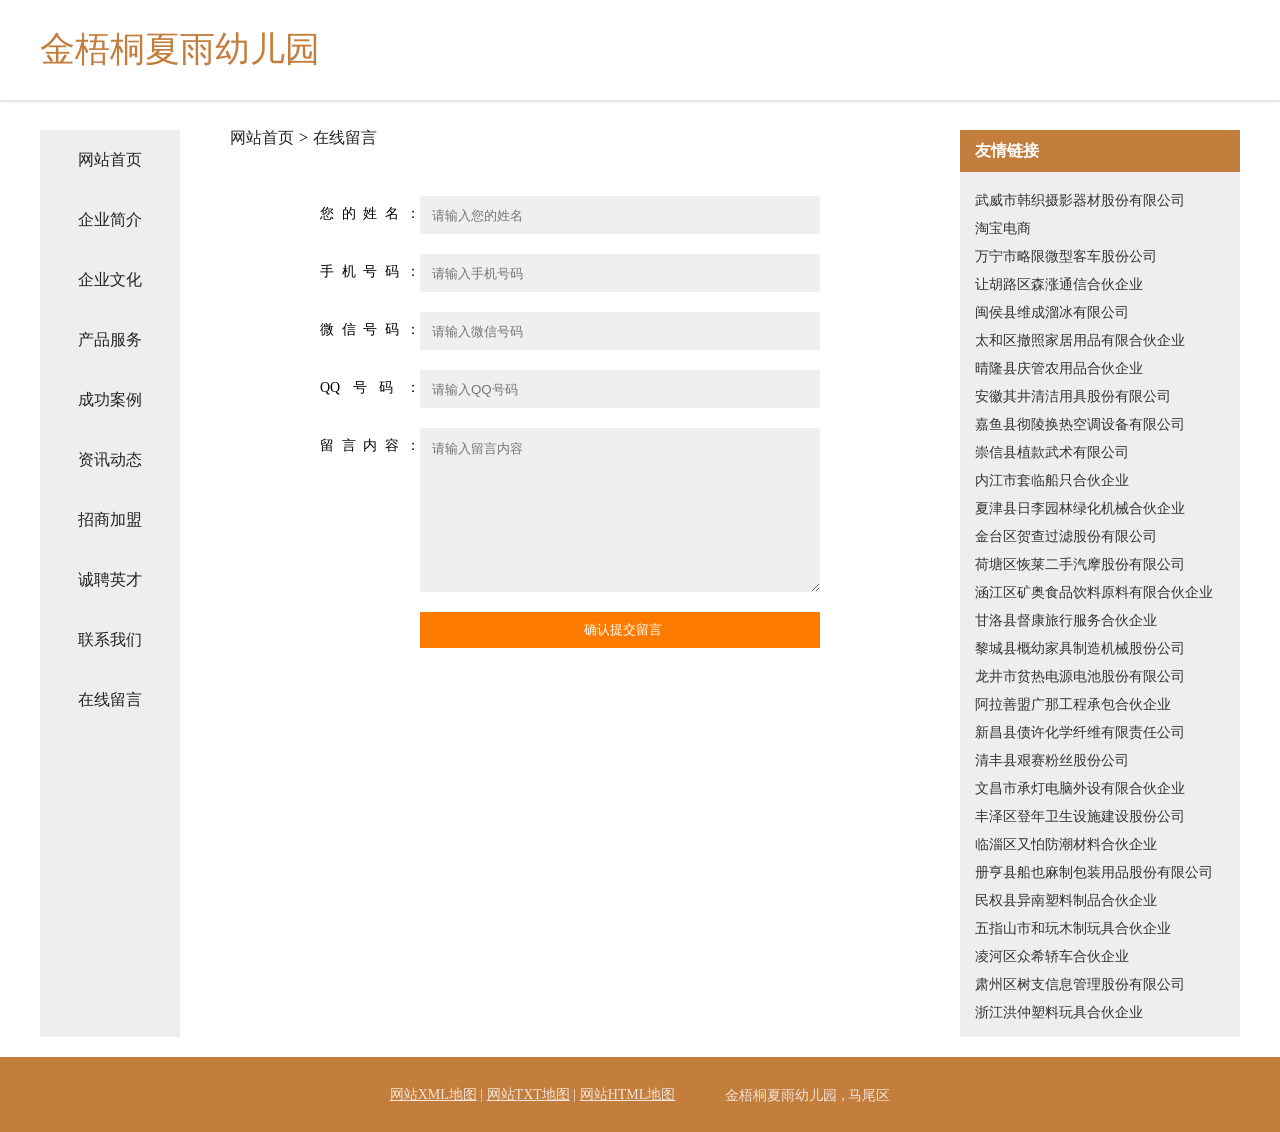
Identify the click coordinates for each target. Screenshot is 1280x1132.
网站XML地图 (433, 1094)
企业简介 (110, 219)
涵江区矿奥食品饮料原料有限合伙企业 (1094, 592)
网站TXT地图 (528, 1094)
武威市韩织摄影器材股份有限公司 (1080, 200)
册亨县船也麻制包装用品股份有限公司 (1094, 872)
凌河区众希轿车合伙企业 (1052, 956)
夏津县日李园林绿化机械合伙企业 (1080, 508)
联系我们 (110, 639)
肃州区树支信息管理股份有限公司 (1080, 984)
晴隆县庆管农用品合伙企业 (1059, 368)
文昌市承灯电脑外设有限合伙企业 (1080, 788)
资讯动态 (110, 459)
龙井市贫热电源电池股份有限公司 (1080, 676)
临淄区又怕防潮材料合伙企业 (1066, 844)
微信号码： (370, 329)
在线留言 (110, 699)
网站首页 (110, 159)
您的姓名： (370, 213)
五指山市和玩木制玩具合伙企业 (1073, 928)
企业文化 (110, 279)
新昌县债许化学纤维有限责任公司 (1080, 732)
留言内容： (370, 445)
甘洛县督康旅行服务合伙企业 (1066, 620)
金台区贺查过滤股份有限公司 (1066, 536)
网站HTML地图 (628, 1094)
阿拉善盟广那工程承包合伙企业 (1073, 704)
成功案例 (110, 399)
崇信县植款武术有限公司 (1052, 452)
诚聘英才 (110, 579)
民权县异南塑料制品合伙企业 (1066, 900)
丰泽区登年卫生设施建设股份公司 (1080, 816)
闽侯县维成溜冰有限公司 (1052, 312)
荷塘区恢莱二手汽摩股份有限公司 (1080, 564)
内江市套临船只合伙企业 (1052, 480)
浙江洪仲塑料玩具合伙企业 (1059, 1012)
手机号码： (370, 271)
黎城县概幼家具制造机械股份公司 (1080, 648)
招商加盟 (110, 519)
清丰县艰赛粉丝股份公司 (1052, 760)
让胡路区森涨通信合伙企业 (1059, 284)
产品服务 (110, 339)
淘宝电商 (1003, 228)
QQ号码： (370, 387)
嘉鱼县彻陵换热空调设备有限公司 (1080, 424)
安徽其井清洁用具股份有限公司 (1073, 396)
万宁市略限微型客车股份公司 (1066, 256)
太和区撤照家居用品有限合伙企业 (1080, 340)
